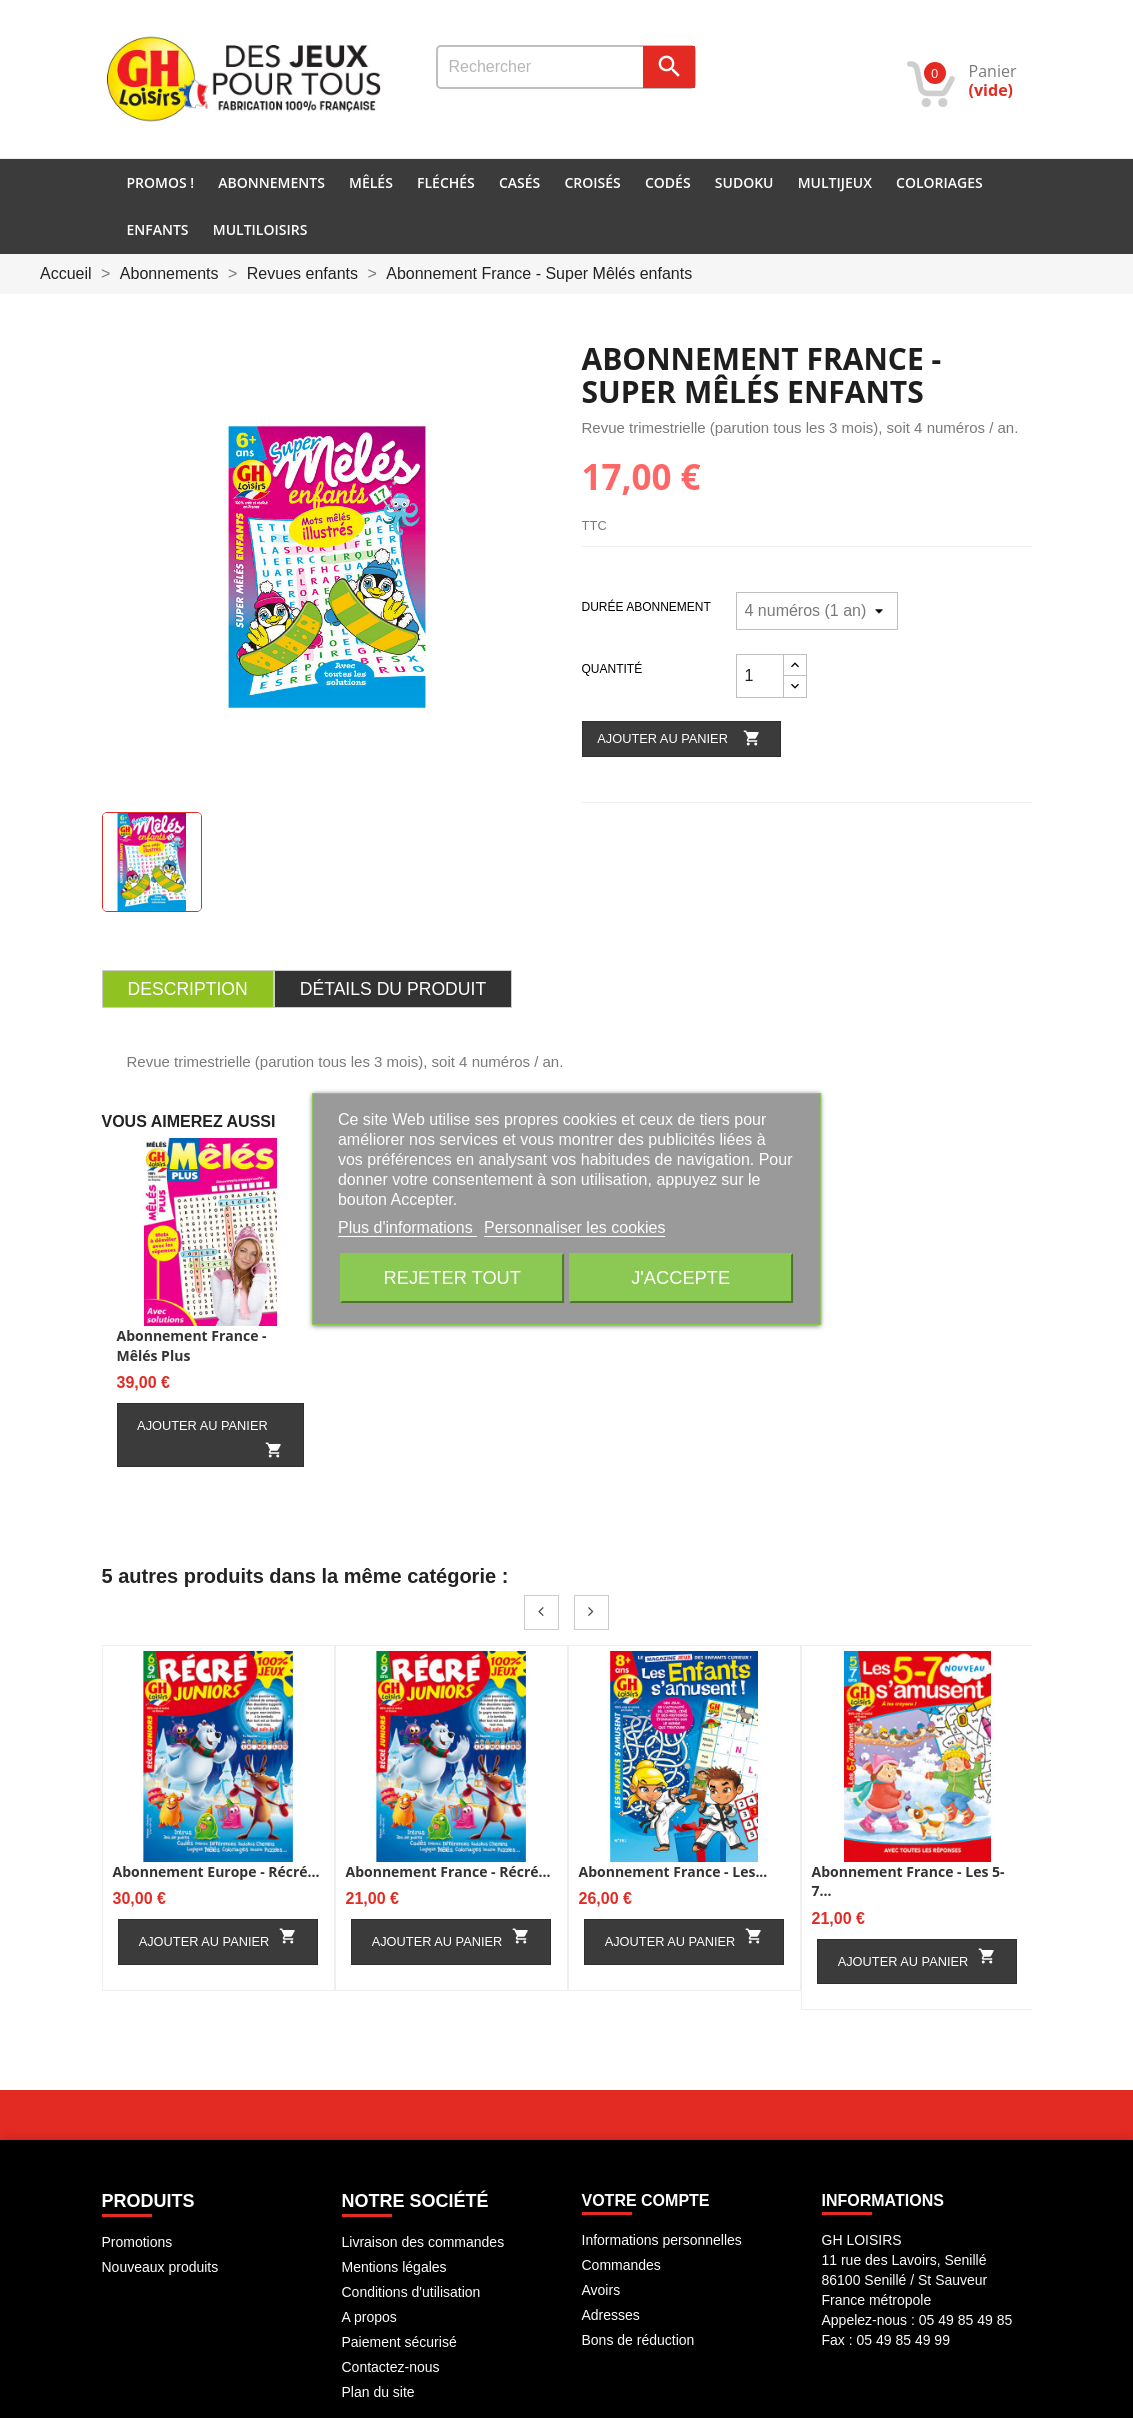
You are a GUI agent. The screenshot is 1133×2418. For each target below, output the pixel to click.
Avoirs (601, 2290)
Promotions (137, 2242)
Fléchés (446, 182)
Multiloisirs (260, 229)
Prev (541, 1612)
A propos (369, 2317)
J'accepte (680, 1277)
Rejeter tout (452, 1277)
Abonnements (271, 182)
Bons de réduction (638, 2340)
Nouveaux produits (160, 2267)
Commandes (621, 2265)
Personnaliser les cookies (574, 1227)
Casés (519, 182)
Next (591, 1612)
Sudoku (744, 182)
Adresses (611, 2315)
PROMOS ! (161, 182)
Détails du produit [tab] (393, 989)
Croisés (592, 182)
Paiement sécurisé (399, 2342)
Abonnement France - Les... (673, 1871)
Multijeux (835, 182)
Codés (668, 182)
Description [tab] (188, 989)
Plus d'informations (407, 1227)
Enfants (158, 229)
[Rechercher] (566, 67)
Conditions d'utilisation (411, 2292)
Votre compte (646, 2200)
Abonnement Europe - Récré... (216, 1871)
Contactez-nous (391, 2367)
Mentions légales (394, 2267)
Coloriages (939, 182)
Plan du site (378, 2392)
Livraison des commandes (423, 2242)
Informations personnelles (662, 2240)
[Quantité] (760, 676)
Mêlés (371, 182)
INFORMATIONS (883, 2200)
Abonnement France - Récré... (448, 1871)
